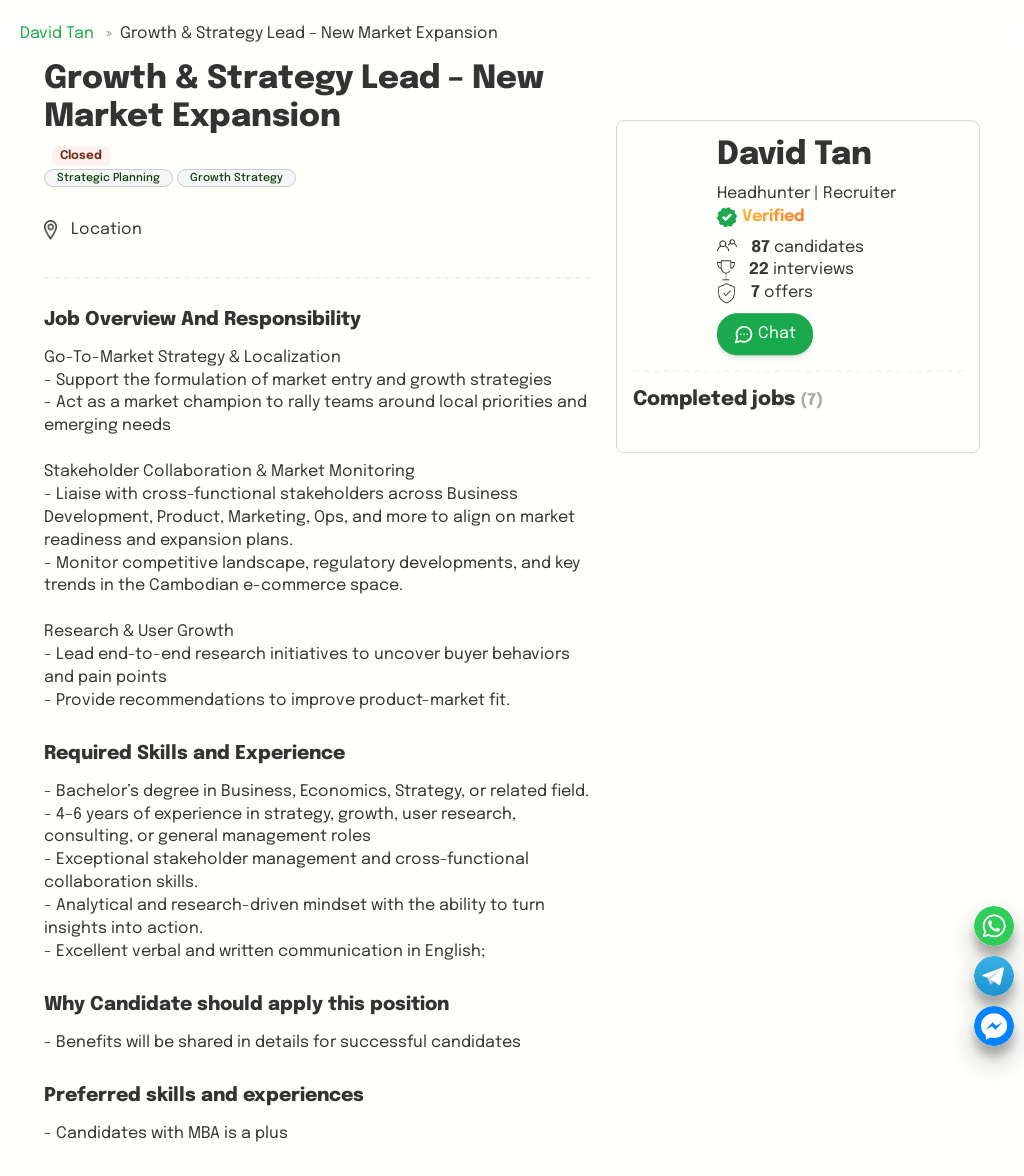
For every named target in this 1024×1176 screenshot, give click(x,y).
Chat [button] (765, 334)
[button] (994, 976)
